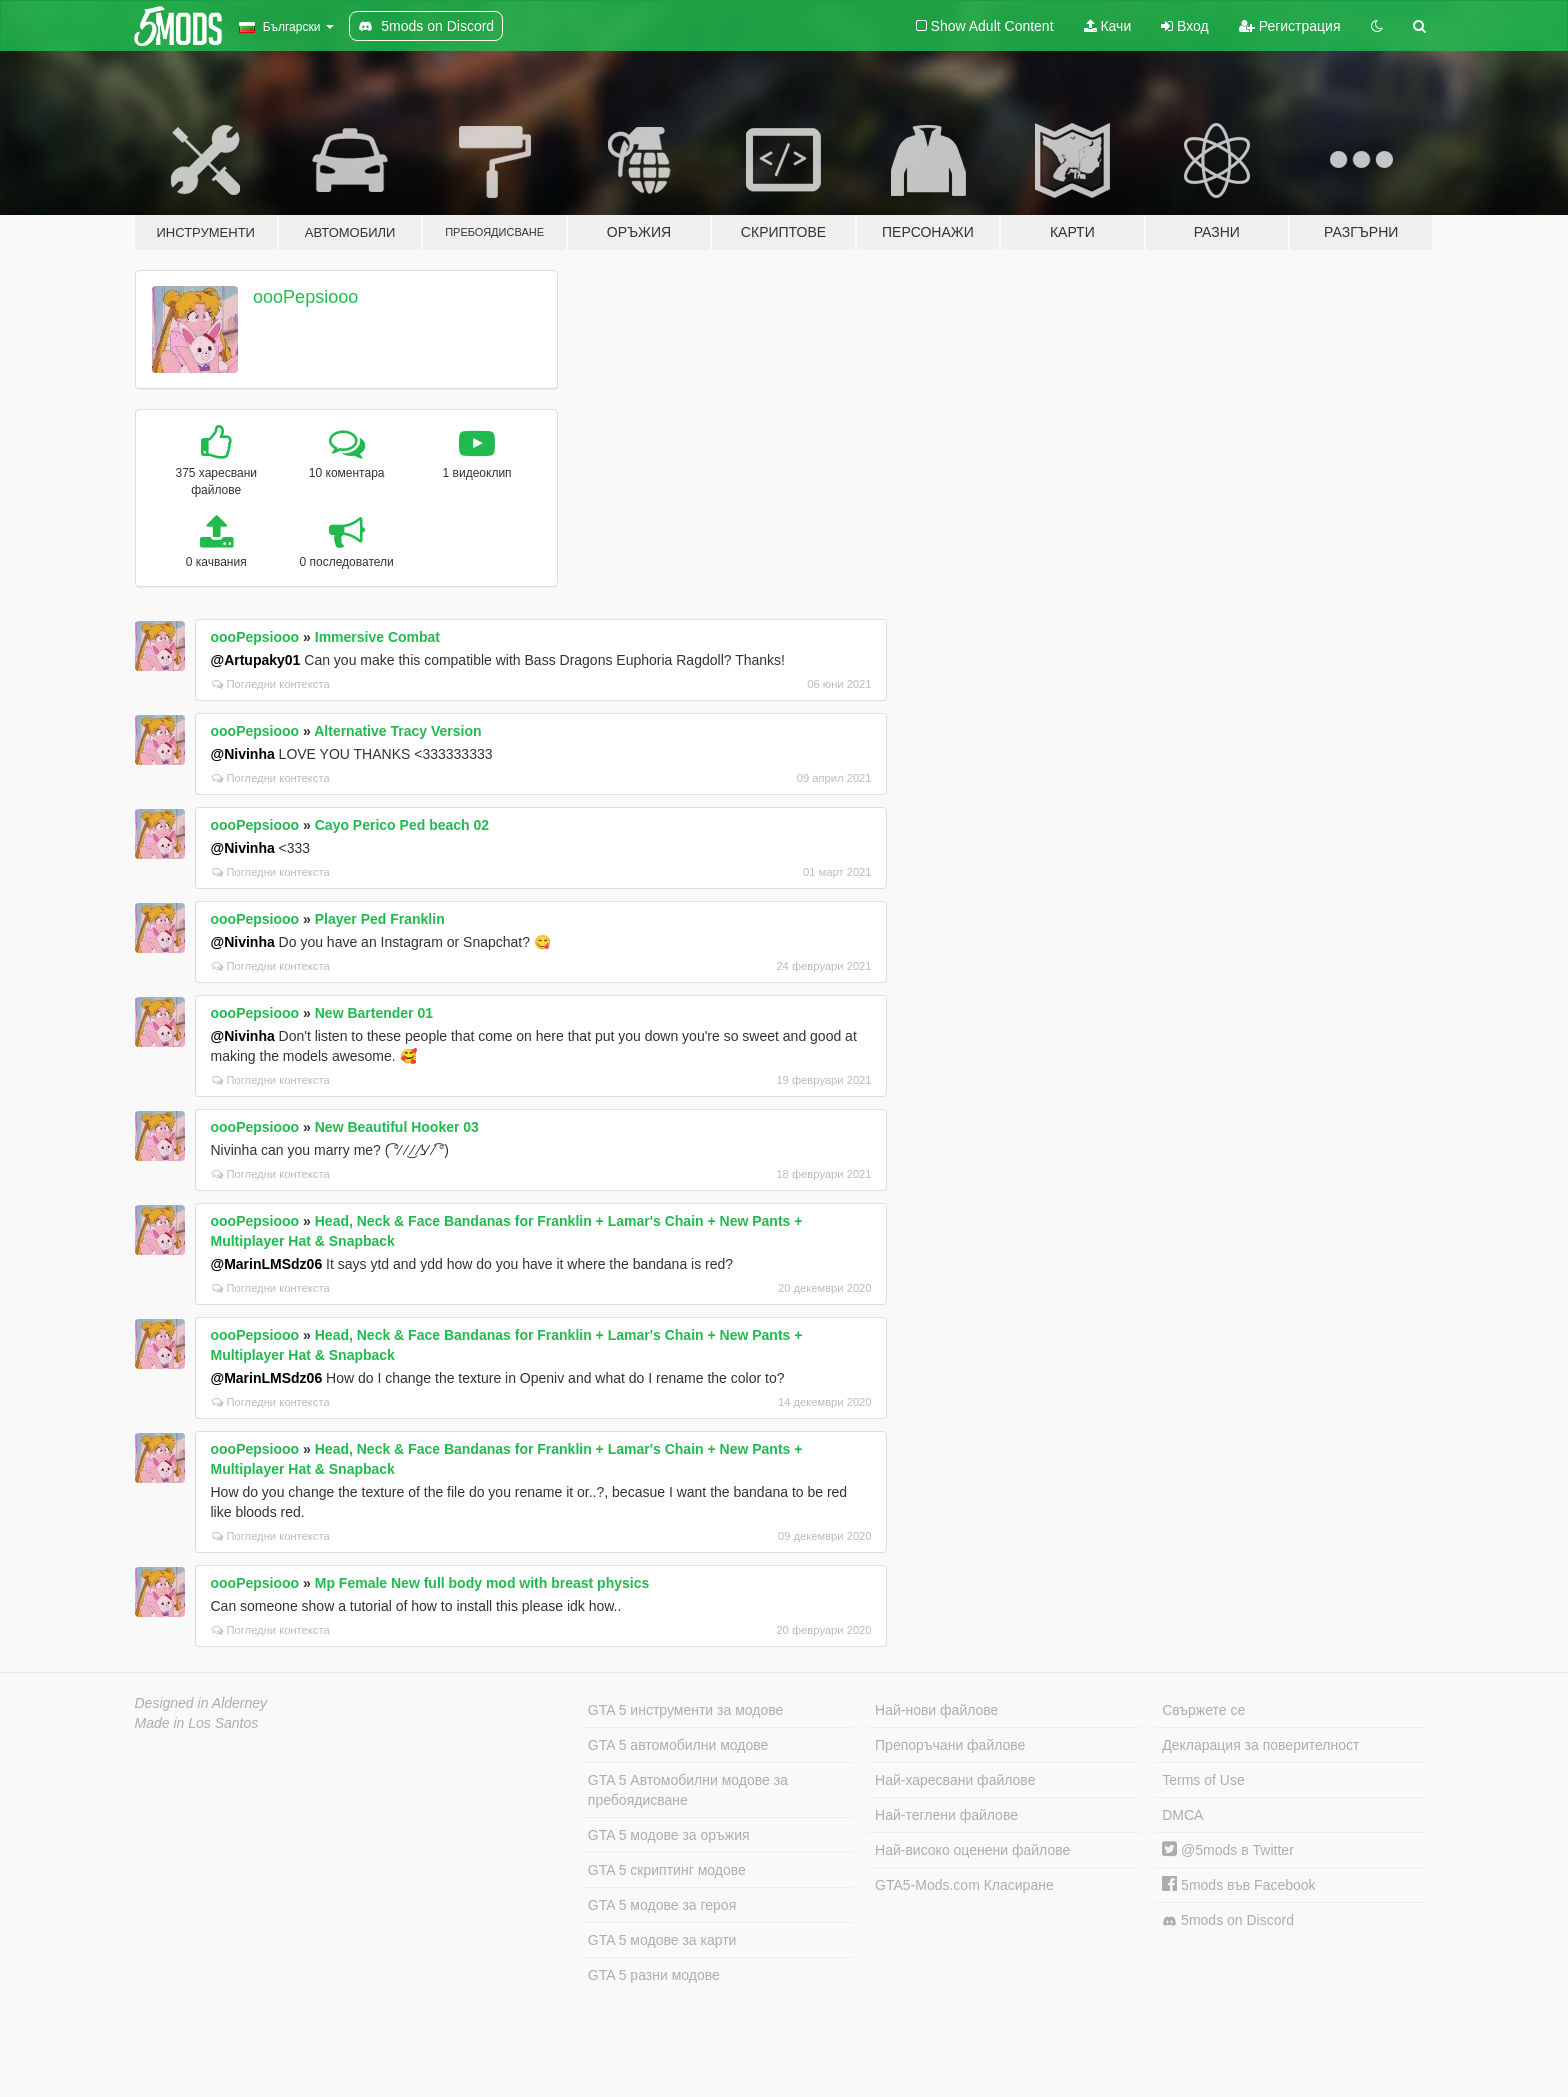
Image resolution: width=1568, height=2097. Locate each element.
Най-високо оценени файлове (972, 1850)
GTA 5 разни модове (654, 1975)
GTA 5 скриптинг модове (667, 1870)
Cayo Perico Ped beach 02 (402, 825)
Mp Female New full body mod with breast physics (482, 1583)
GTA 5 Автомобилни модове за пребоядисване (688, 1790)
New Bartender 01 (374, 1013)
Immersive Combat (377, 637)
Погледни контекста (271, 684)
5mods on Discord (1228, 1920)
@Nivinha (243, 754)
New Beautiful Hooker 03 (397, 1127)
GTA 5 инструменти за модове (685, 1710)
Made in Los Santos (197, 1723)
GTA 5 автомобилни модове (678, 1745)
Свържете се (1203, 1710)
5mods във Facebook (1238, 1885)
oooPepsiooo (305, 297)
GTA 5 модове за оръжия (669, 1835)
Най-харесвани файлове (955, 1780)
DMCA (1182, 1815)
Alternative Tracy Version (397, 731)
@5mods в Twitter (1228, 1850)
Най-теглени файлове (946, 1815)
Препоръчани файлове (950, 1745)
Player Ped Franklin (380, 919)
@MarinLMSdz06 (267, 1264)
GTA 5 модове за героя (662, 1905)
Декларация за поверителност (1260, 1745)
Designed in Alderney (201, 1703)
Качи (1108, 26)
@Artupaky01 (256, 660)
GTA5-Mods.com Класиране (964, 1885)
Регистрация (1290, 26)
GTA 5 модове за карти (662, 1940)
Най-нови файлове (936, 1710)
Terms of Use (1203, 1780)
